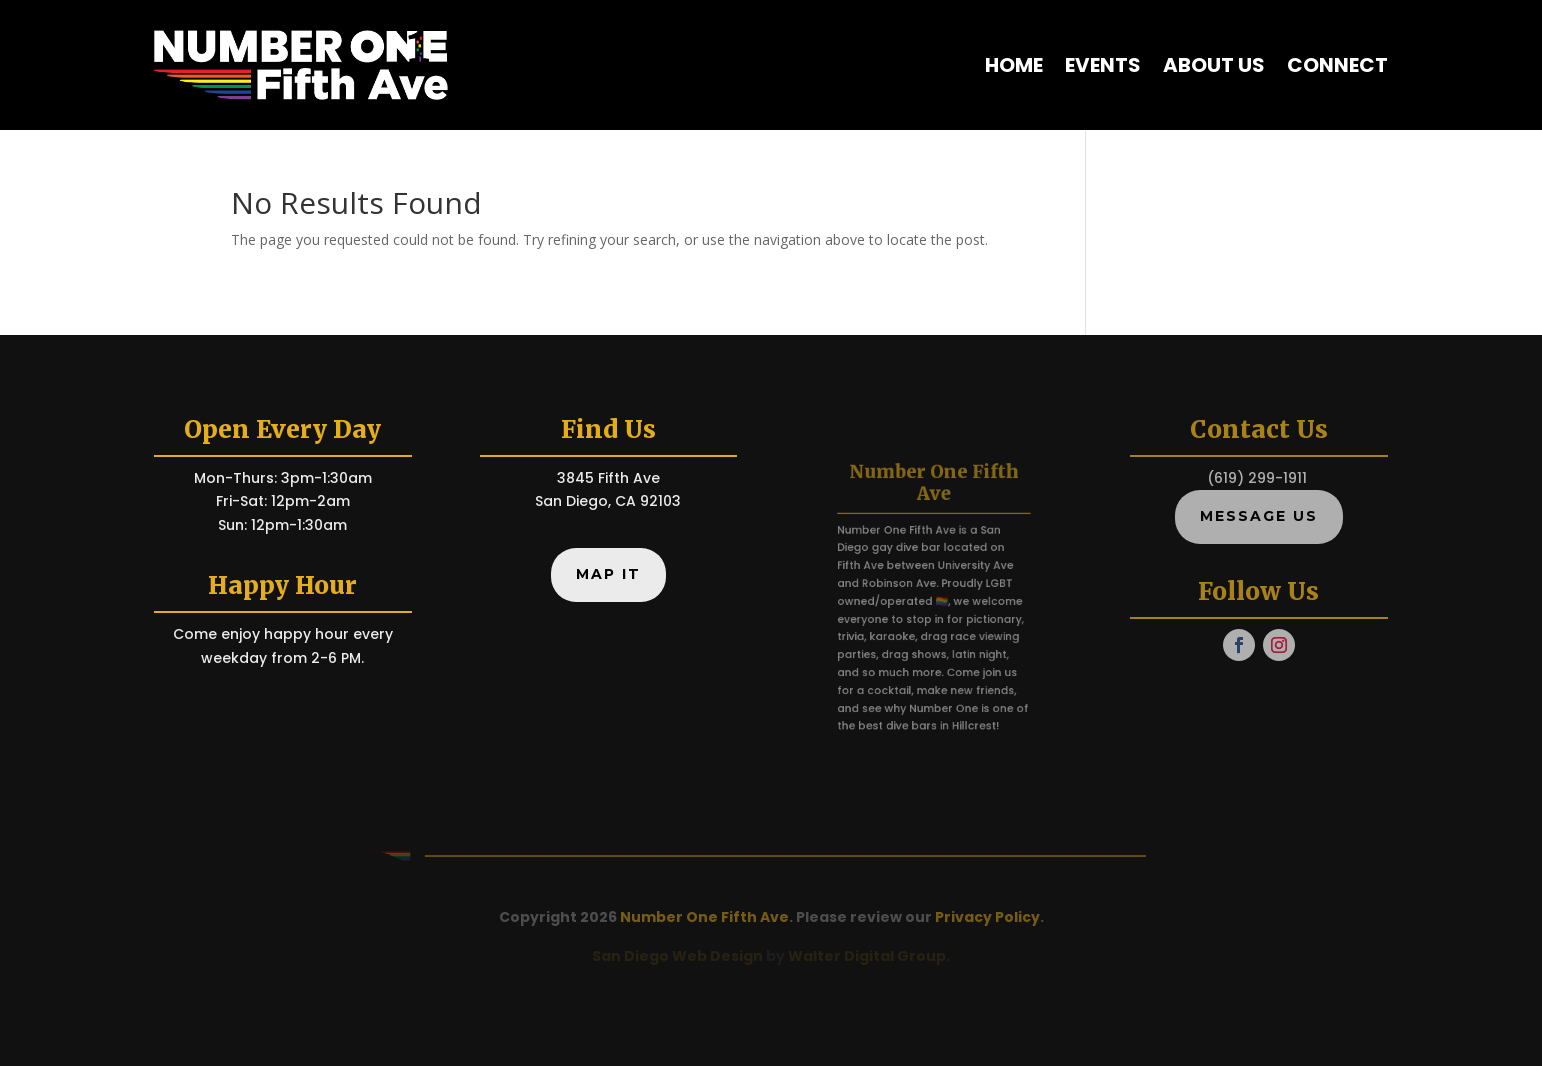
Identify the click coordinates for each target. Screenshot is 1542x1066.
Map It (608, 574)
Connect (1337, 65)
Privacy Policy (987, 917)
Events (1103, 65)
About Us (1214, 65)
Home (1014, 65)
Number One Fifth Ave (704, 917)
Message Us (1259, 516)
